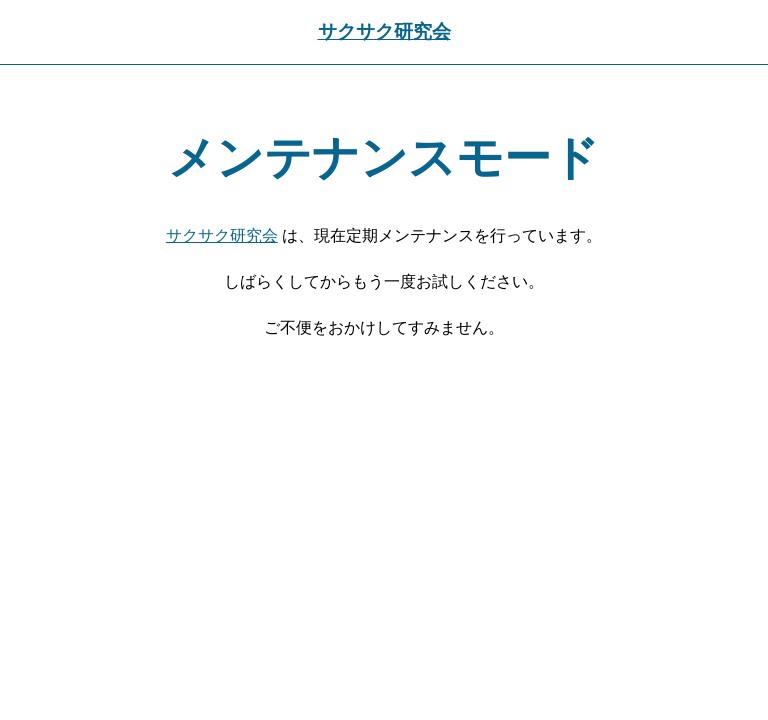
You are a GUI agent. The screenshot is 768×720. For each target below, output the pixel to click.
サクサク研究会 (384, 31)
